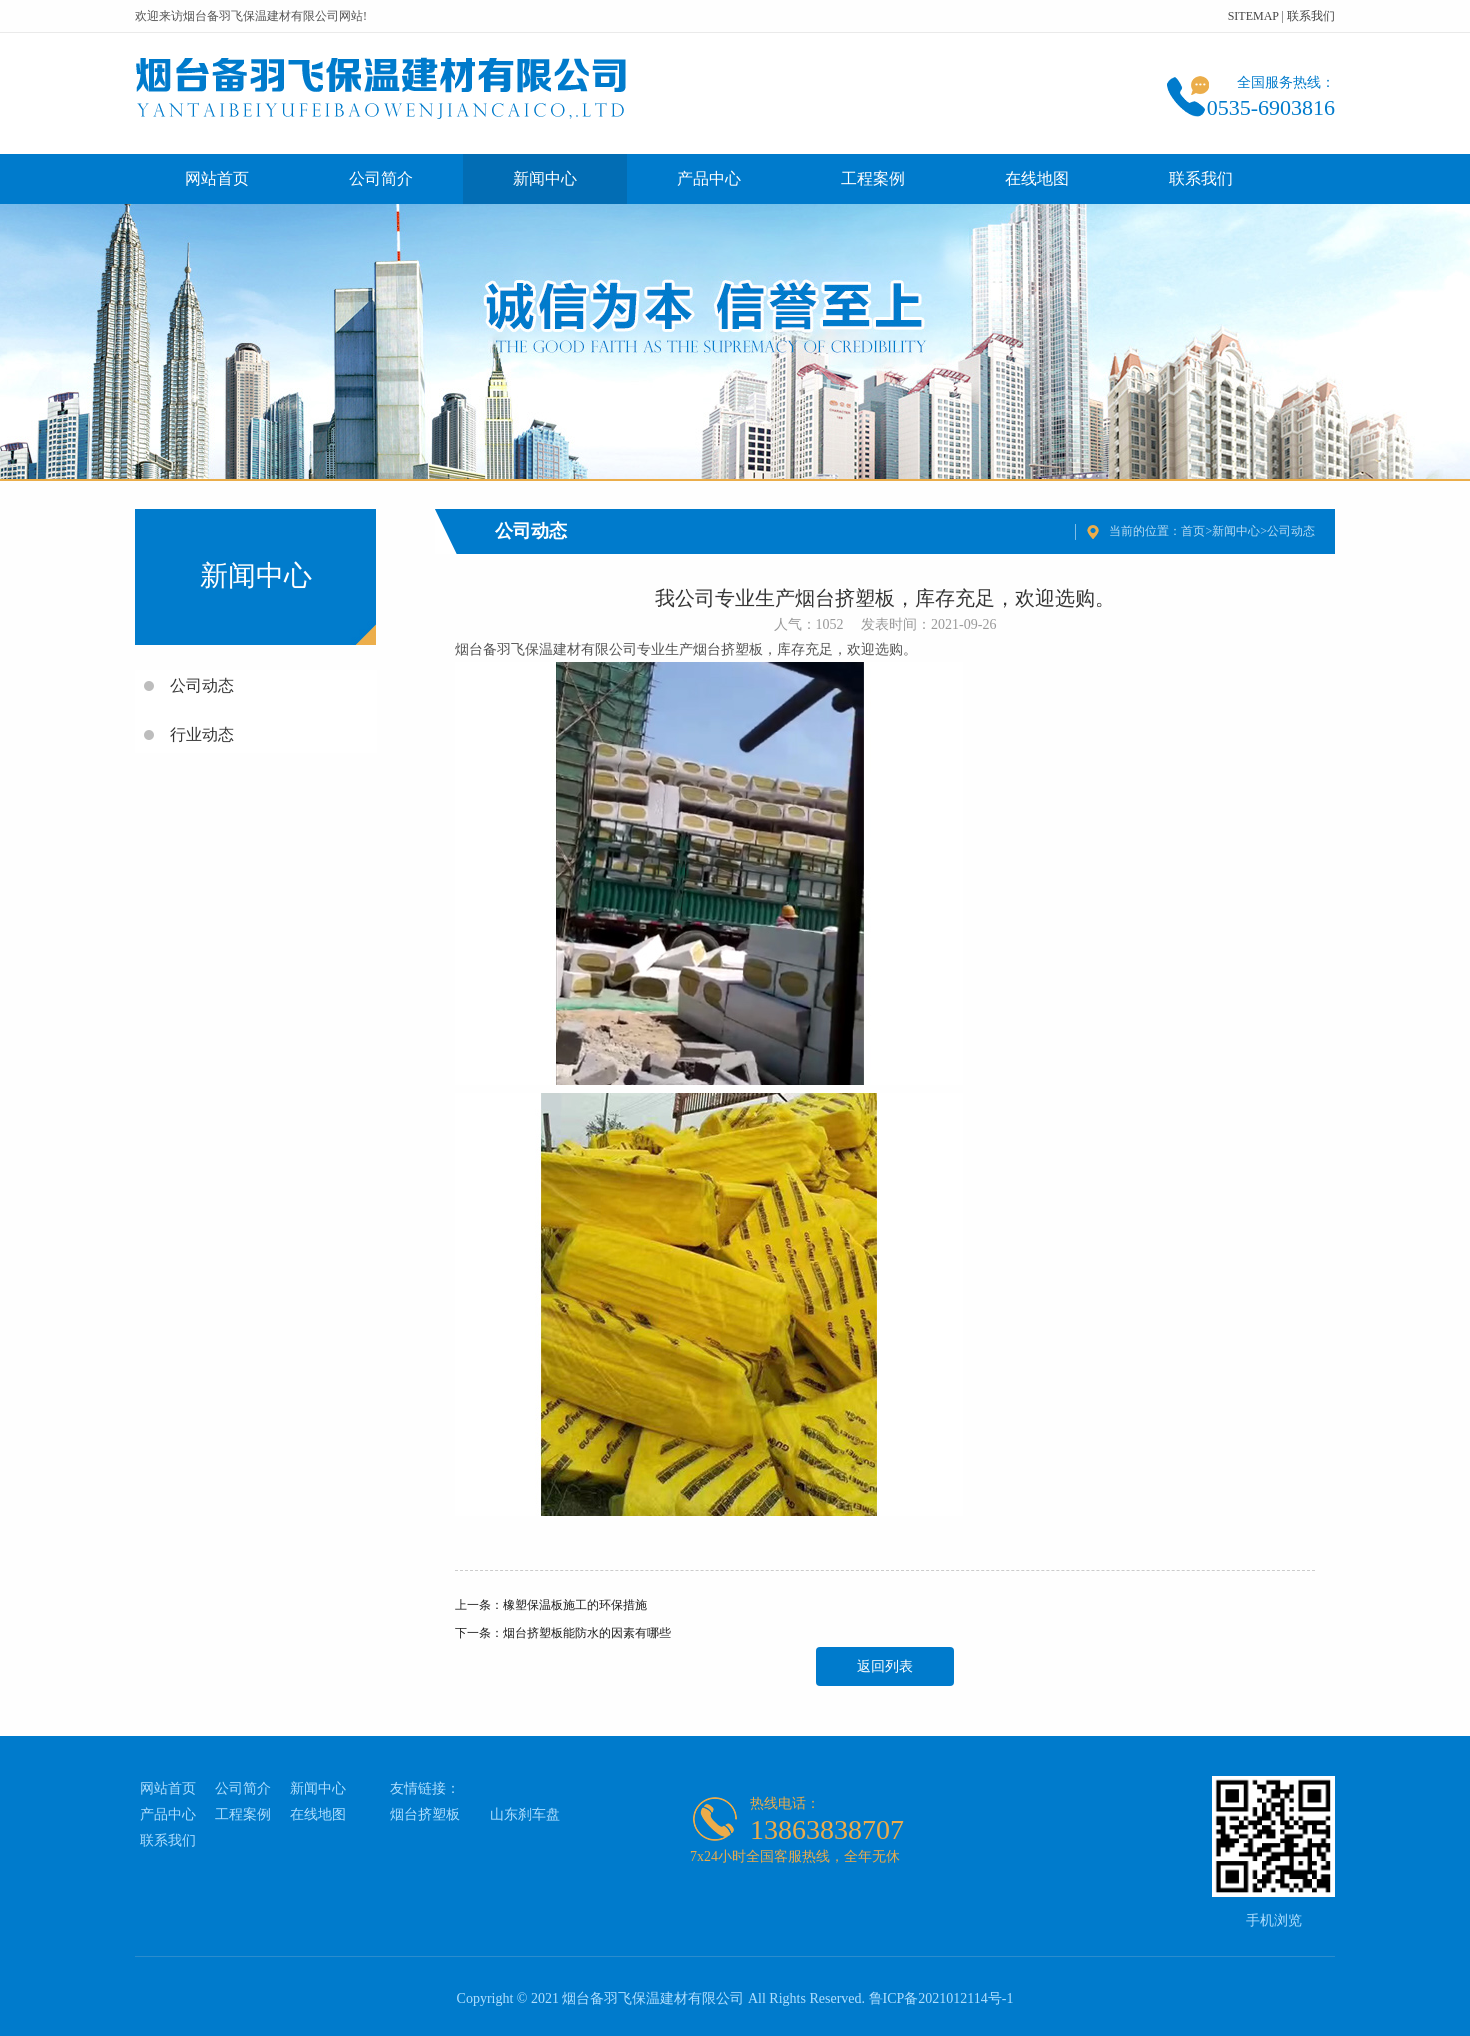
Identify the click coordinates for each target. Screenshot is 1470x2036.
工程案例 (873, 178)
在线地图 (1037, 178)
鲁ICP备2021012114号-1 (941, 1998)
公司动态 (1291, 531)
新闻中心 (545, 178)
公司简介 (381, 178)
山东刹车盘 (525, 1814)
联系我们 (1311, 16)
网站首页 (217, 178)
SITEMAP (1253, 16)
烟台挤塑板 (425, 1814)
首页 (1193, 531)
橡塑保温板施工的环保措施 (575, 1605)
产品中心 (709, 178)
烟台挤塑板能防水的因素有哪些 (587, 1633)
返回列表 (885, 1666)
